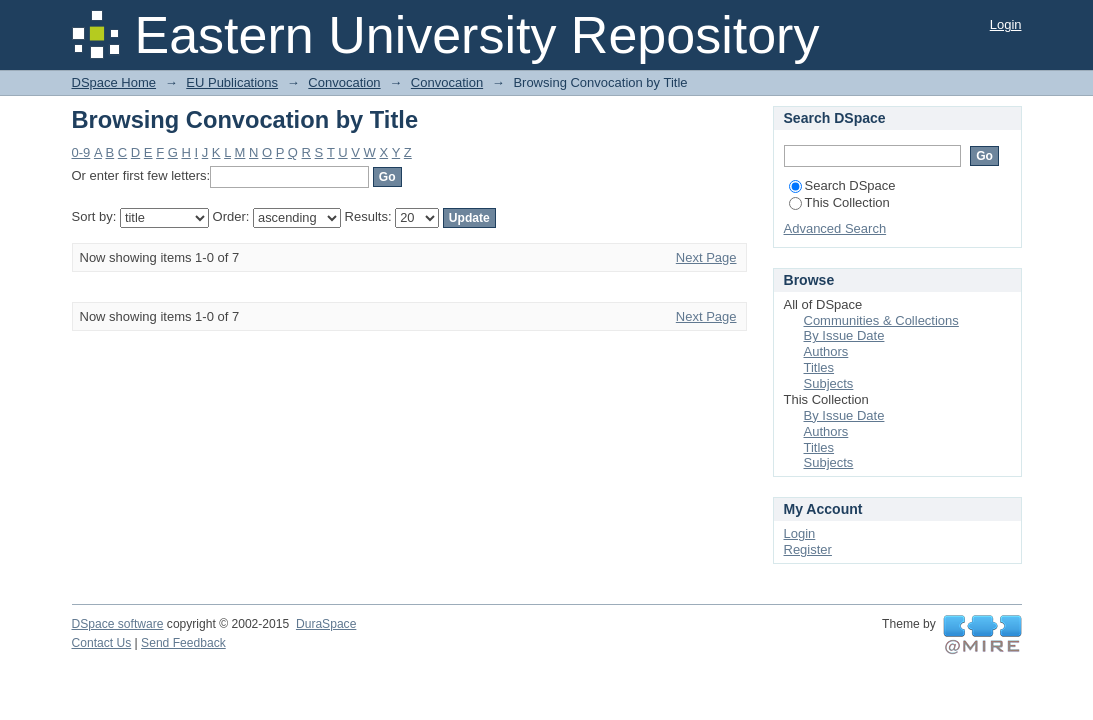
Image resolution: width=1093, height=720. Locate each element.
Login (1006, 24)
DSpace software (118, 624)
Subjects (829, 383)
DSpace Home (114, 82)
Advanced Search (835, 228)
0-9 (81, 152)
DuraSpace (326, 624)
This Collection (839, 202)
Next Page (706, 257)
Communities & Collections (881, 320)
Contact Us (102, 643)
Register (808, 549)
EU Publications (232, 82)
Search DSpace (842, 185)
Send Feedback (183, 643)
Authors (826, 351)
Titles (819, 367)
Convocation (344, 82)
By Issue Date (844, 335)
